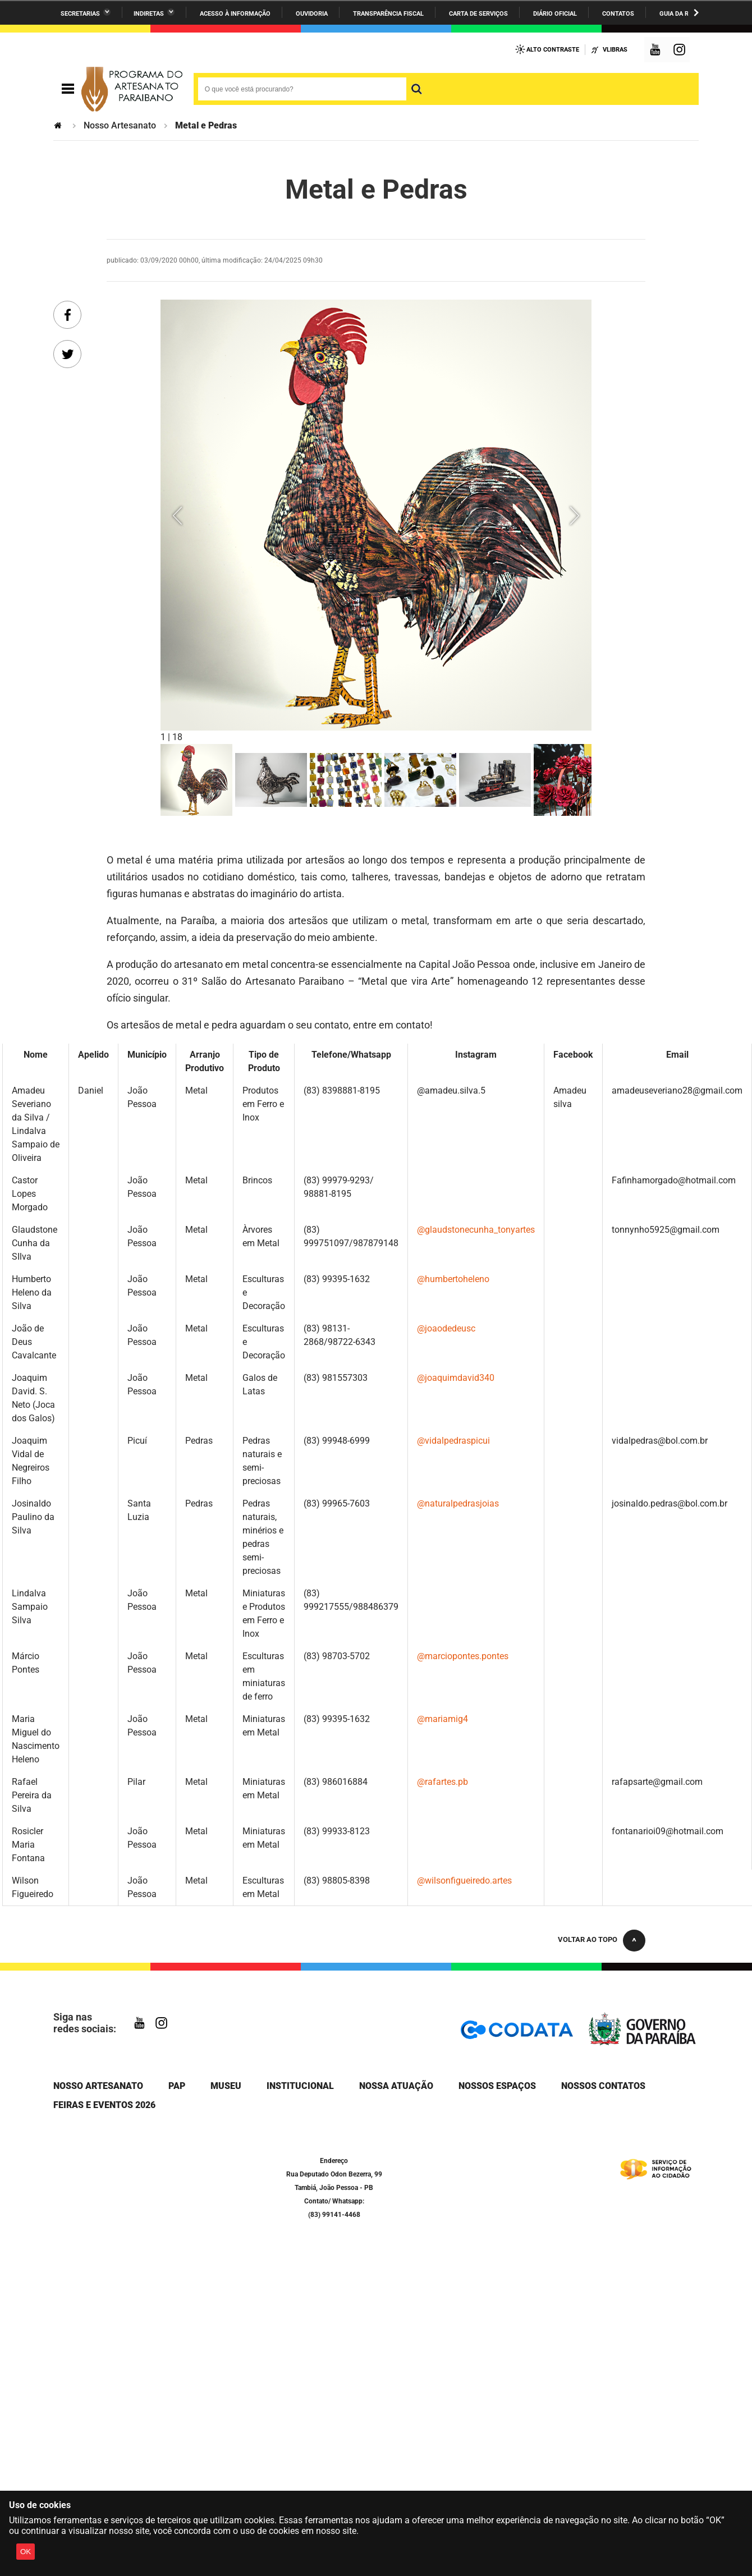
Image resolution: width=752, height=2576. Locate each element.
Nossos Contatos (603, 2086)
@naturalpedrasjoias (458, 1503)
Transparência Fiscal (388, 13)
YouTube (656, 51)
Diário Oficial (555, 13)
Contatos (618, 13)
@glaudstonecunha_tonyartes (476, 1229)
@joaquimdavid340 (455, 1377)
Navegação (68, 89)
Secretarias (80, 13)
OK (25, 2551)
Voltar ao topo (587, 1939)
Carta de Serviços (478, 13)
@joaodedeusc (446, 1328)
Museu (225, 2086)
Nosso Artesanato (120, 125)
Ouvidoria (312, 13)
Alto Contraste (552, 49)
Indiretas (149, 13)
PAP (176, 2086)
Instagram (680, 51)
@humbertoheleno (453, 1279)
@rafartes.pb (442, 1781)
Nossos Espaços (497, 2086)
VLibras (615, 49)
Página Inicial (59, 125)
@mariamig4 (442, 1719)
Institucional (300, 2086)
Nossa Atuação (396, 2086)
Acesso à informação (235, 13)
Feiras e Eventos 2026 (104, 2105)
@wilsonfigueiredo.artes (464, 1880)
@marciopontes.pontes (462, 1656)
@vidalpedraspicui (453, 1440)
